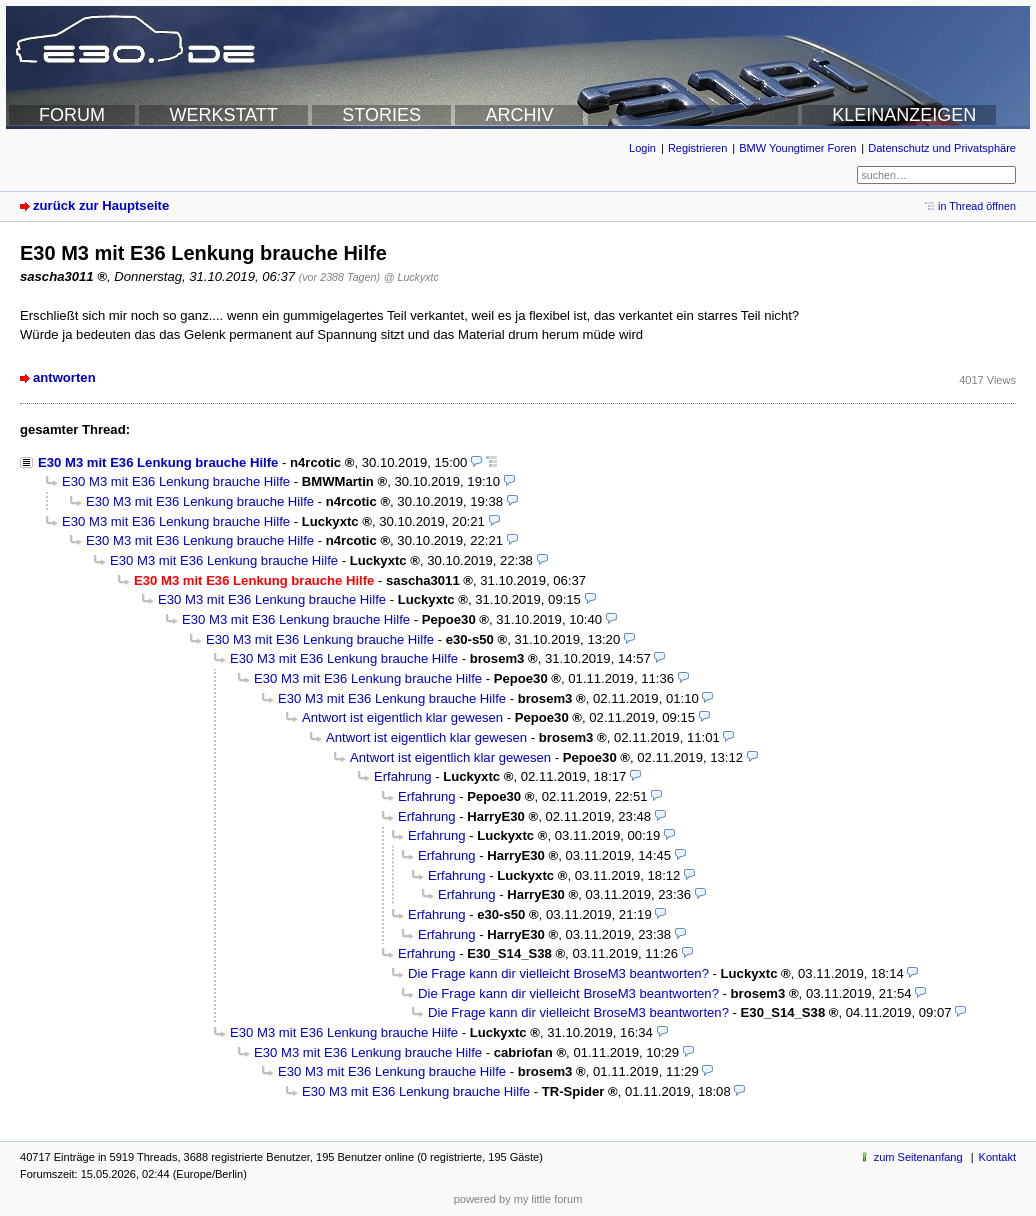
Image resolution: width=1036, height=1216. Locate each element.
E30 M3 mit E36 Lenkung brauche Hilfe (158, 462)
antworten (64, 377)
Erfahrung (403, 776)
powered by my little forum (518, 1199)
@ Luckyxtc (411, 277)
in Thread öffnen (977, 206)
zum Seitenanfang (918, 1157)
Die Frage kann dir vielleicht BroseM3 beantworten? (558, 973)
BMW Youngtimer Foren (797, 148)
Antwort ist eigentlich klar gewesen (402, 717)
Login (642, 148)
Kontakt (997, 1157)
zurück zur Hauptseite (101, 205)
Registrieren (697, 148)
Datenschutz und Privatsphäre (942, 148)
